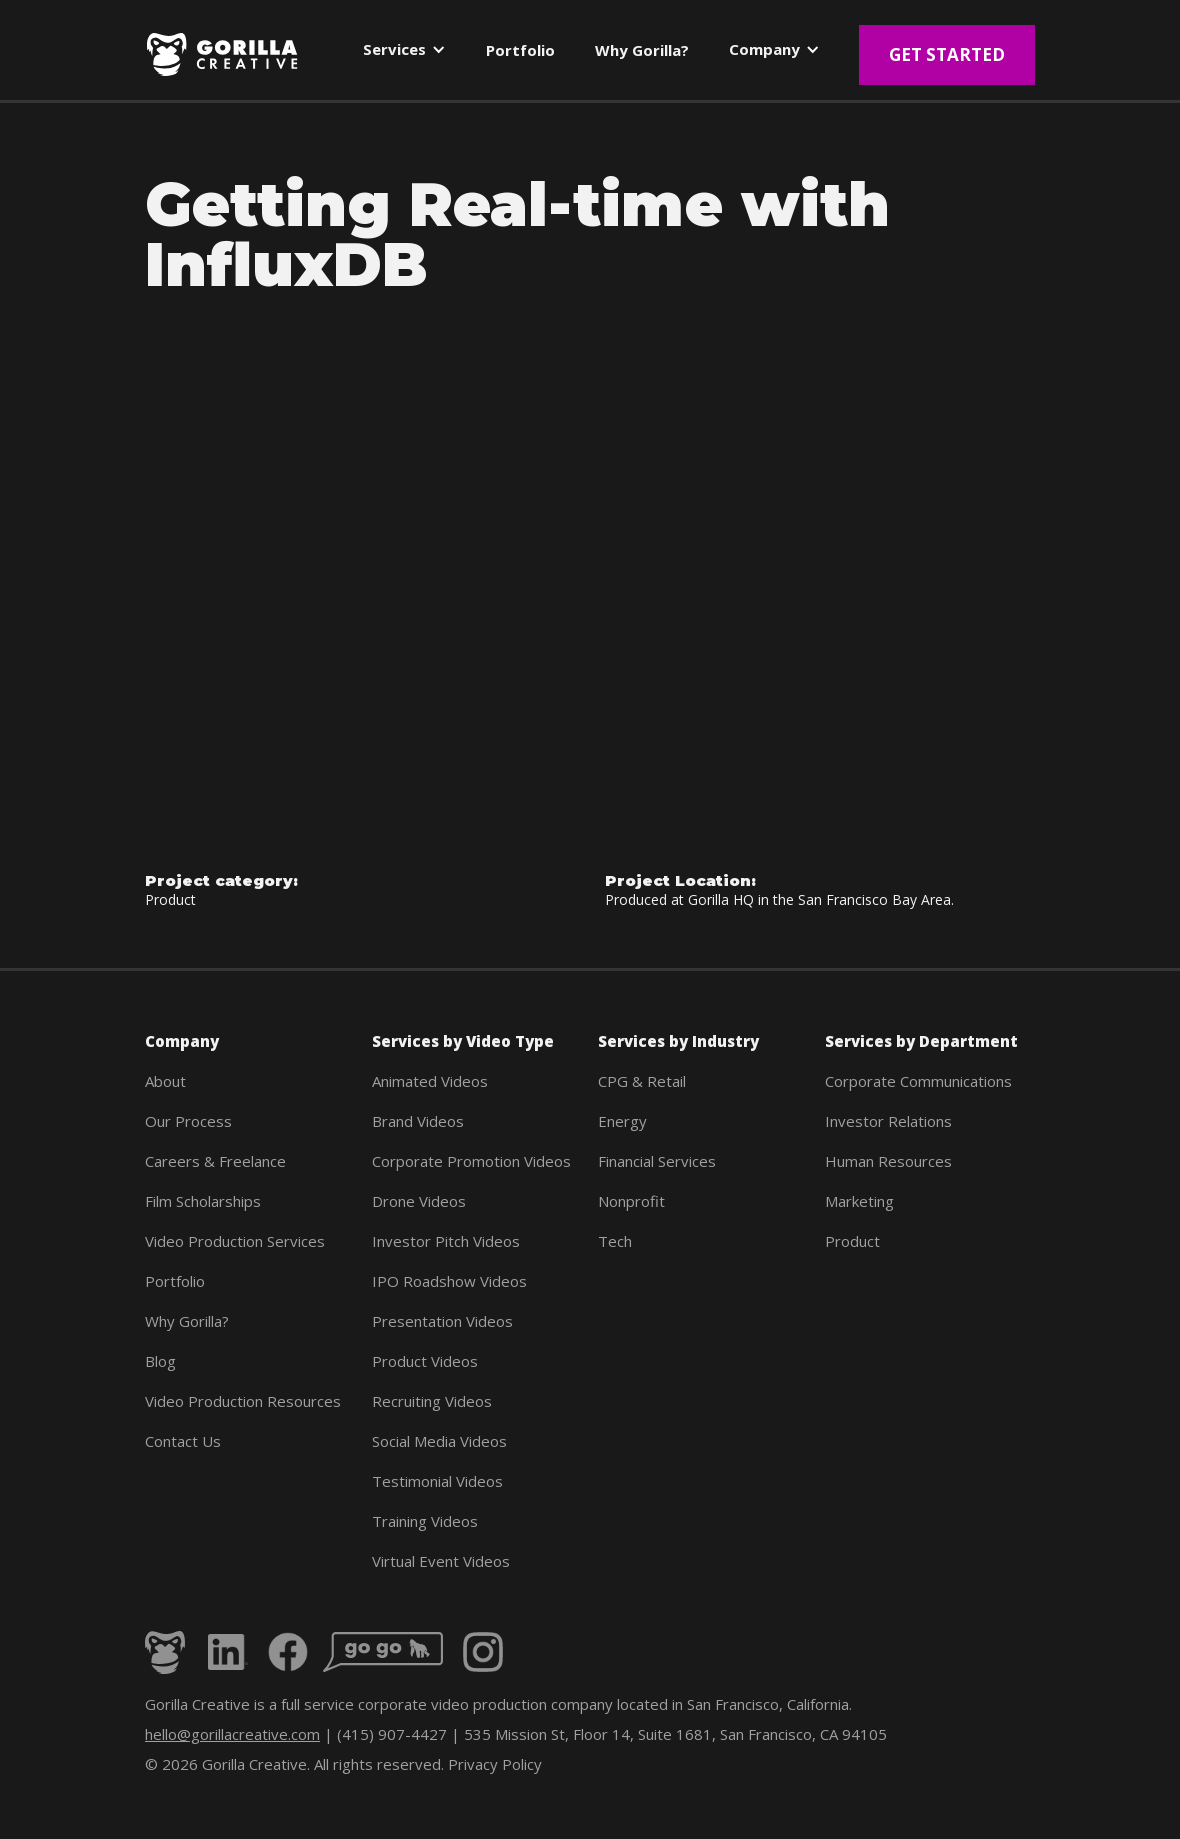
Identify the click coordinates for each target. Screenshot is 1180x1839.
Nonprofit (631, 1201)
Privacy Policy (495, 1764)
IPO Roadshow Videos (449, 1281)
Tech (615, 1241)
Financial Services (657, 1161)
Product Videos (425, 1361)
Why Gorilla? (187, 1321)
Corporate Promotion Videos (471, 1161)
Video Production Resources (243, 1401)
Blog (160, 1361)
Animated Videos (430, 1081)
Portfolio (175, 1281)
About (165, 1081)
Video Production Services (235, 1241)
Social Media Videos (439, 1441)
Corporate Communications (918, 1081)
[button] (404, 53)
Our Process (188, 1121)
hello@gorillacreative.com (232, 1734)
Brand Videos (418, 1121)
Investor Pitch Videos (446, 1241)
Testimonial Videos (437, 1481)
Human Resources (888, 1161)
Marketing (859, 1201)
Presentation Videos (442, 1321)
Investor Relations (888, 1121)
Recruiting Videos (432, 1401)
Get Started (947, 54)
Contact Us (183, 1441)
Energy (622, 1121)
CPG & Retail (642, 1081)
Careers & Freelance (215, 1161)
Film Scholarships (203, 1201)
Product (852, 1241)
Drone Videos (419, 1201)
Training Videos (425, 1521)
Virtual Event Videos (441, 1561)
